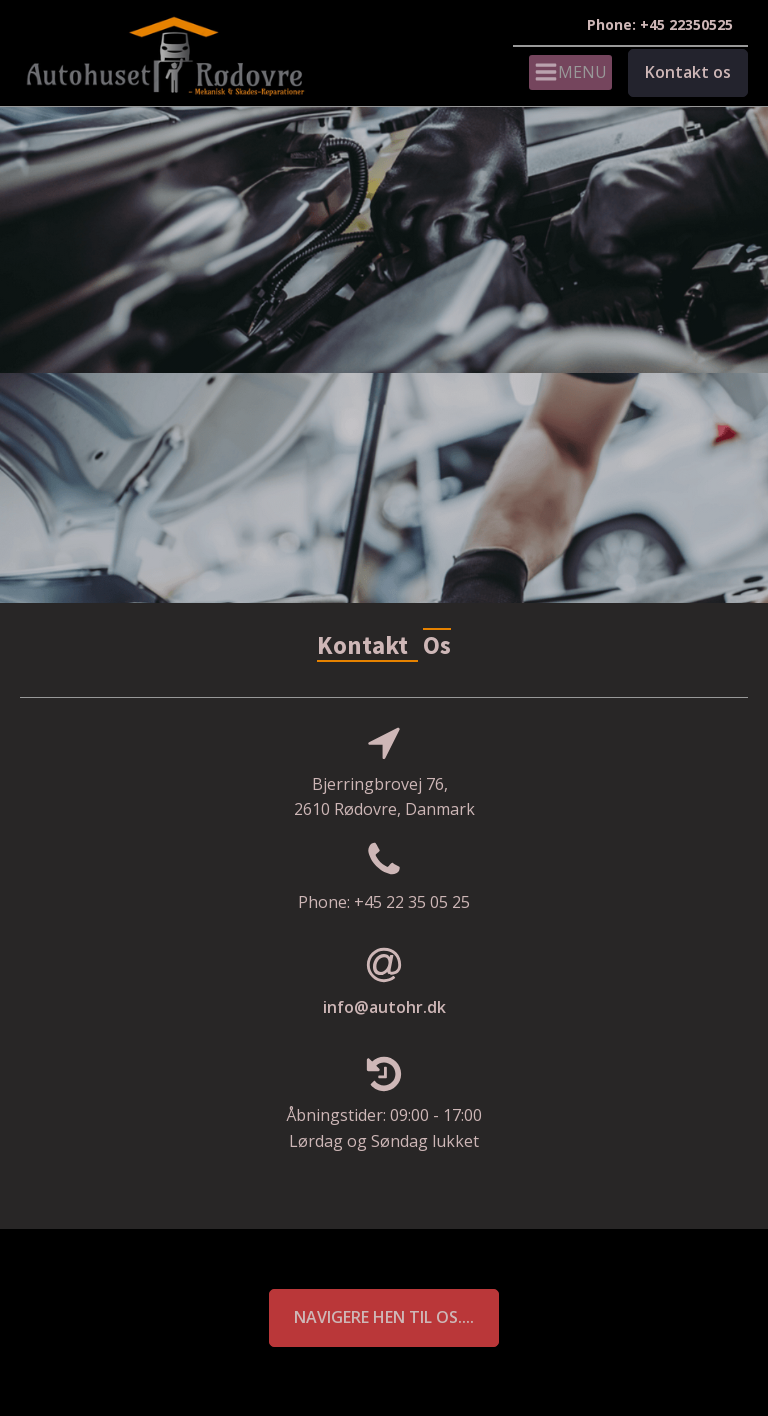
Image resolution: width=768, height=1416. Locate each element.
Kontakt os (688, 72)
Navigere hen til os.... (384, 1317)
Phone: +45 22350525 (660, 24)
